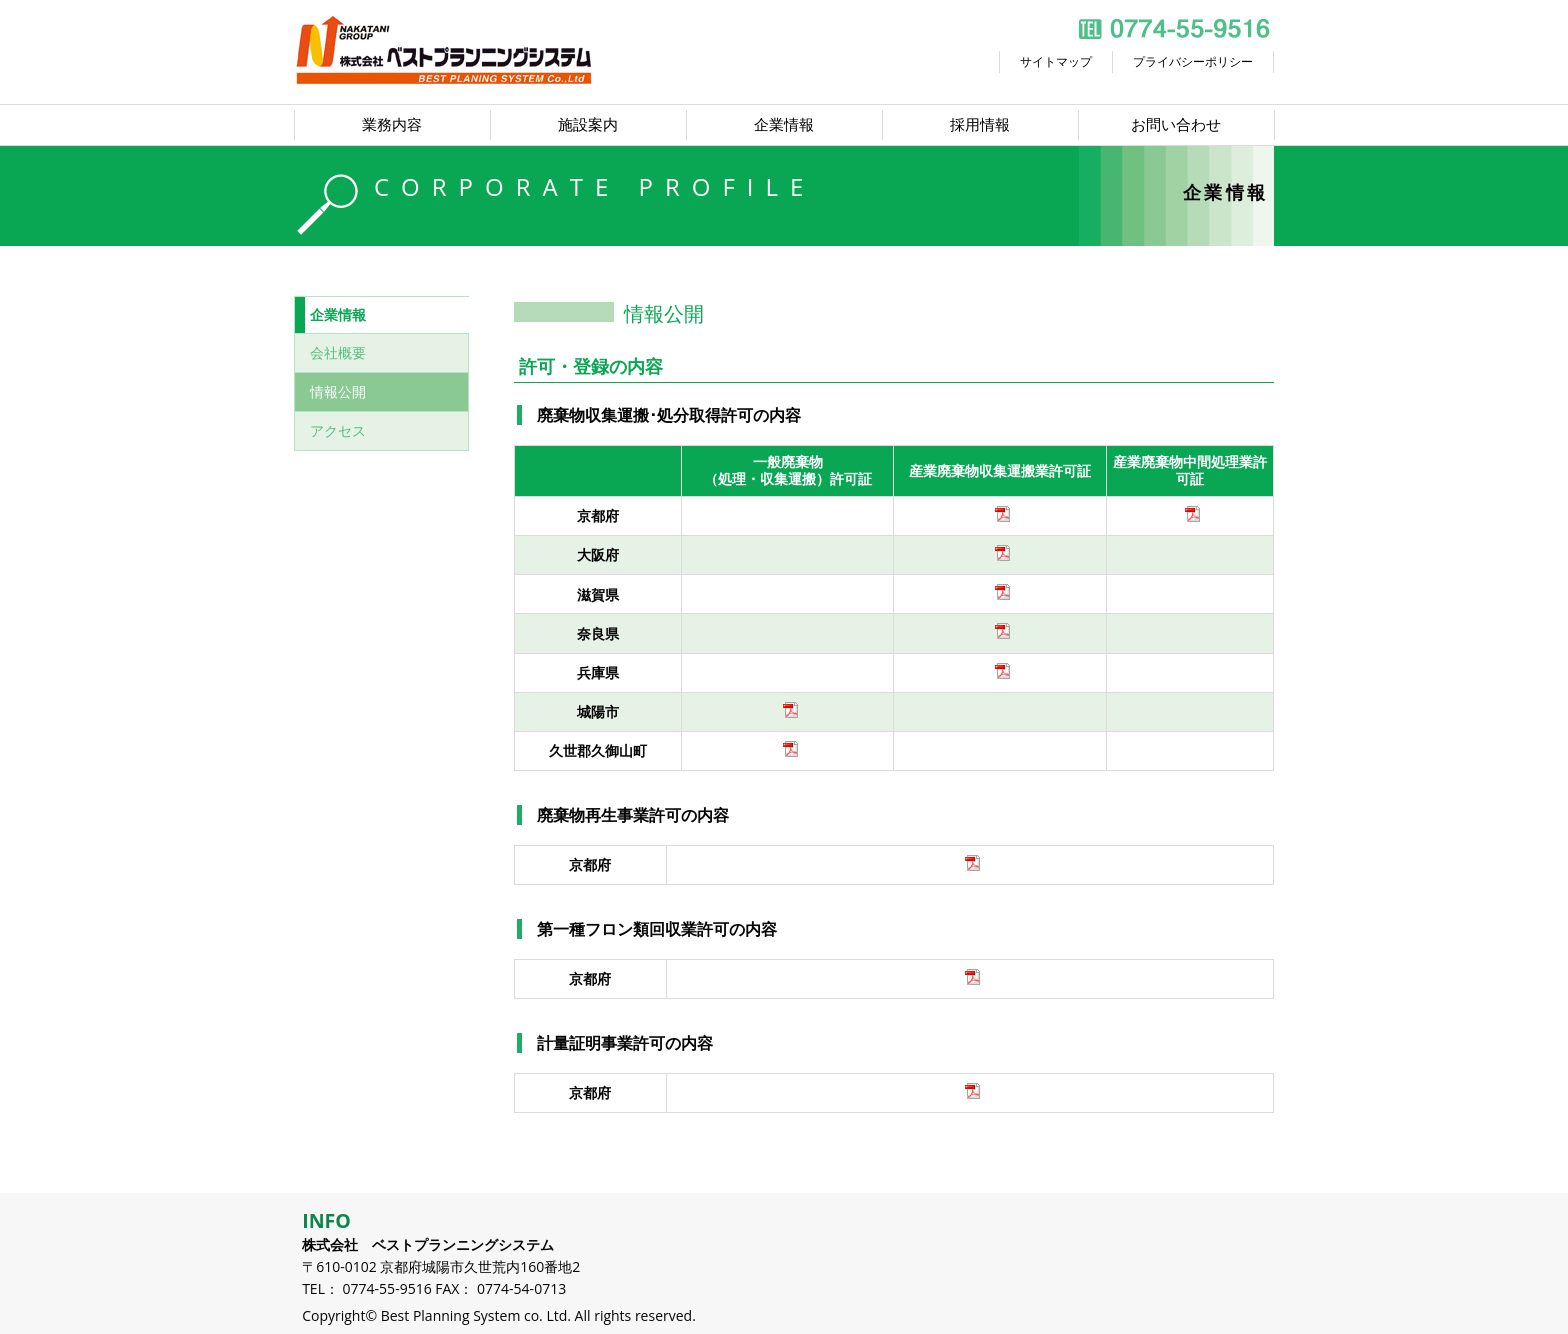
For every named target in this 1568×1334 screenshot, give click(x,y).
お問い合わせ (1176, 124)
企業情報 (784, 124)
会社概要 (338, 352)
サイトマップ (1056, 61)
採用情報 (980, 124)
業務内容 (392, 124)
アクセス (338, 430)
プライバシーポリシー (1193, 61)
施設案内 (588, 124)
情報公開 (338, 391)
